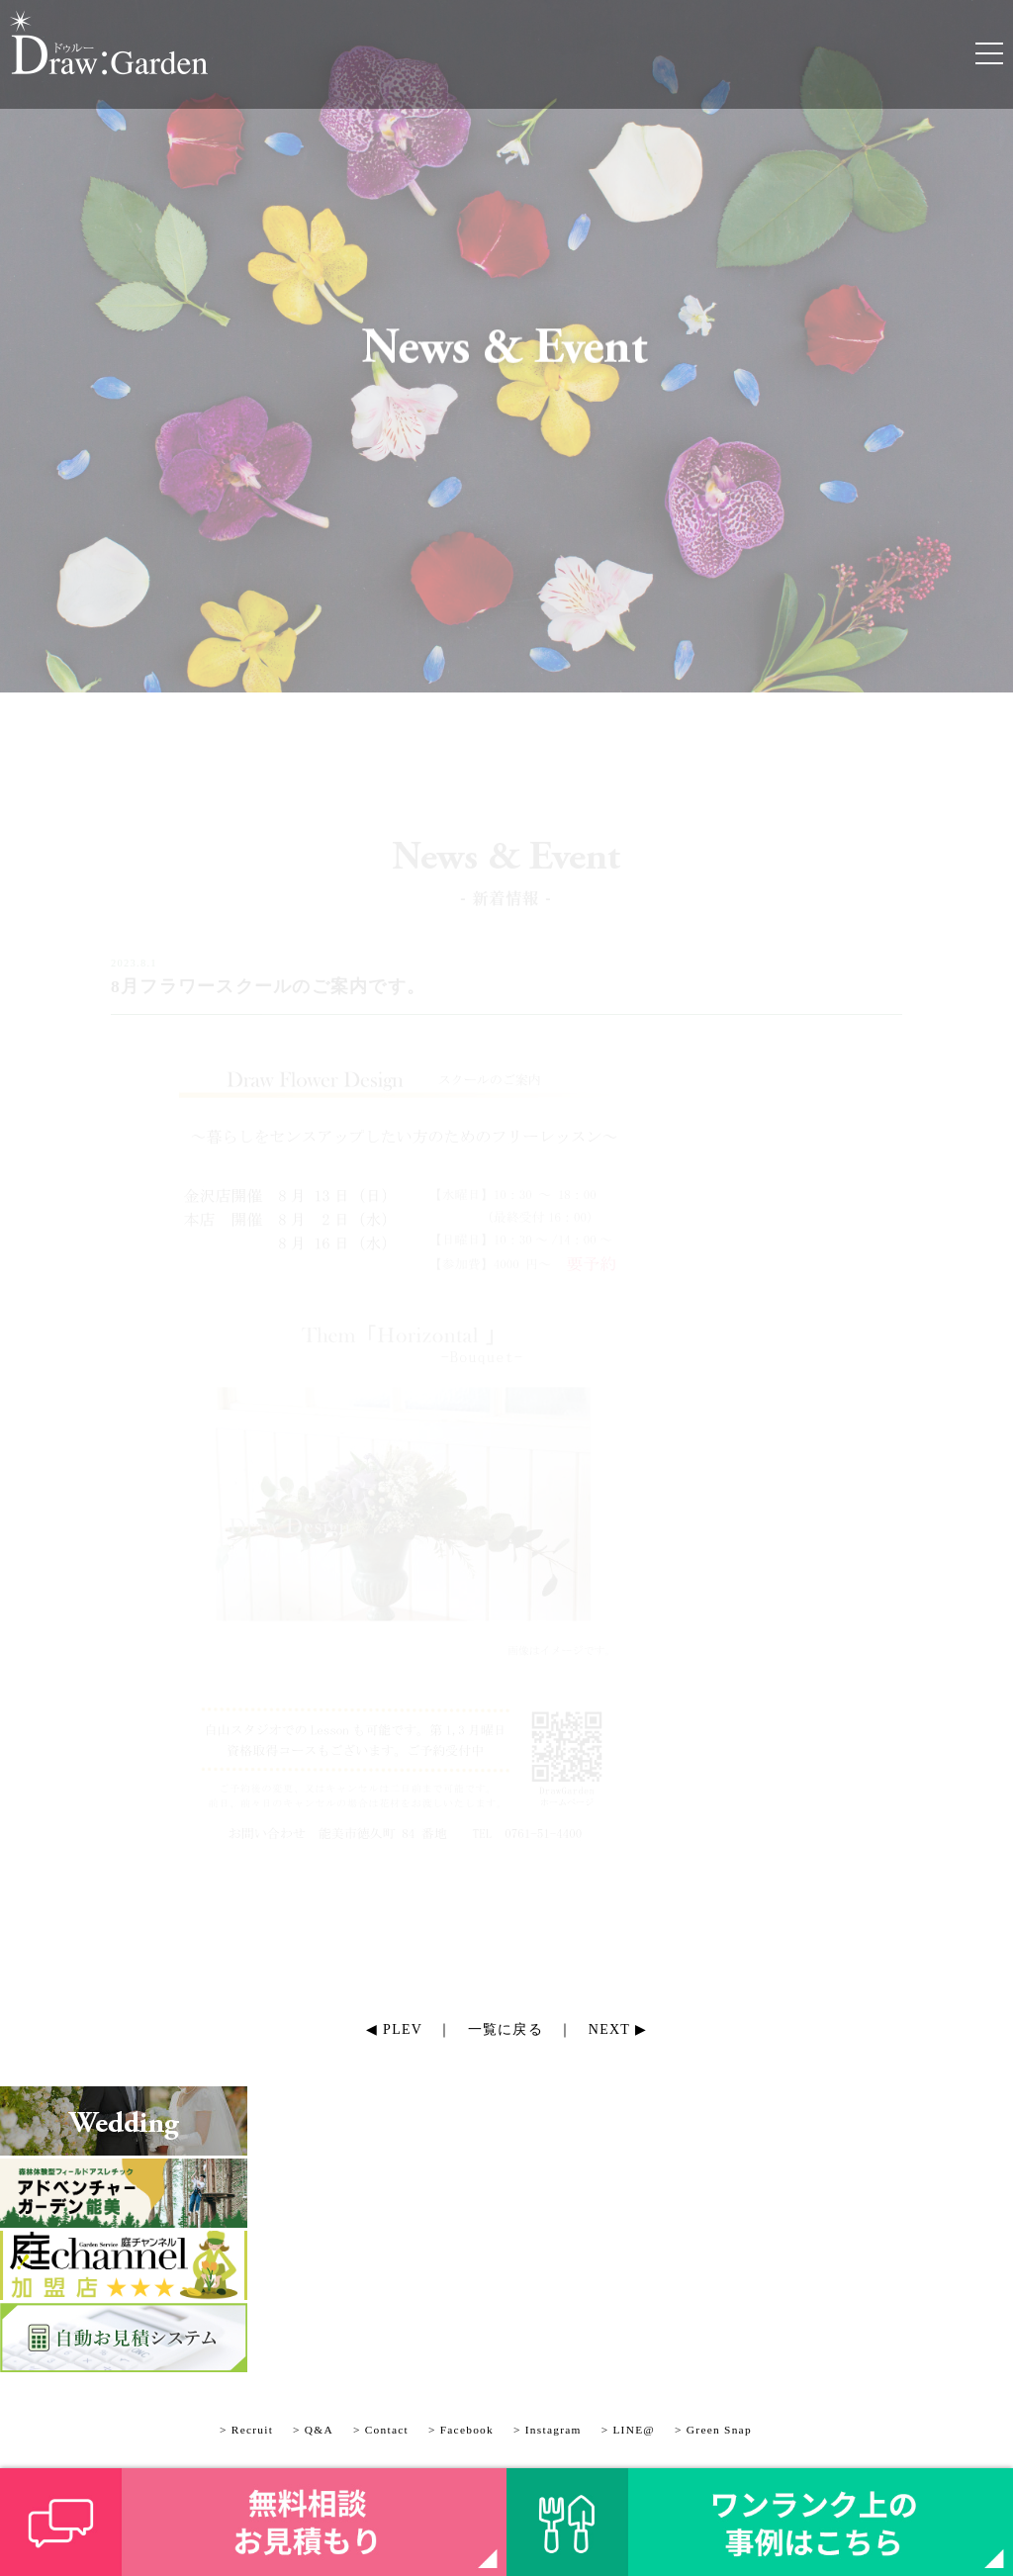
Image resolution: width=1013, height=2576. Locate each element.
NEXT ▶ (618, 2029)
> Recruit (246, 2430)
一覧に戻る (505, 2029)
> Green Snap (713, 2430)
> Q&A (313, 2430)
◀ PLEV (394, 2029)
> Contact (381, 2430)
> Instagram (547, 2430)
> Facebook (461, 2430)
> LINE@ (628, 2430)
